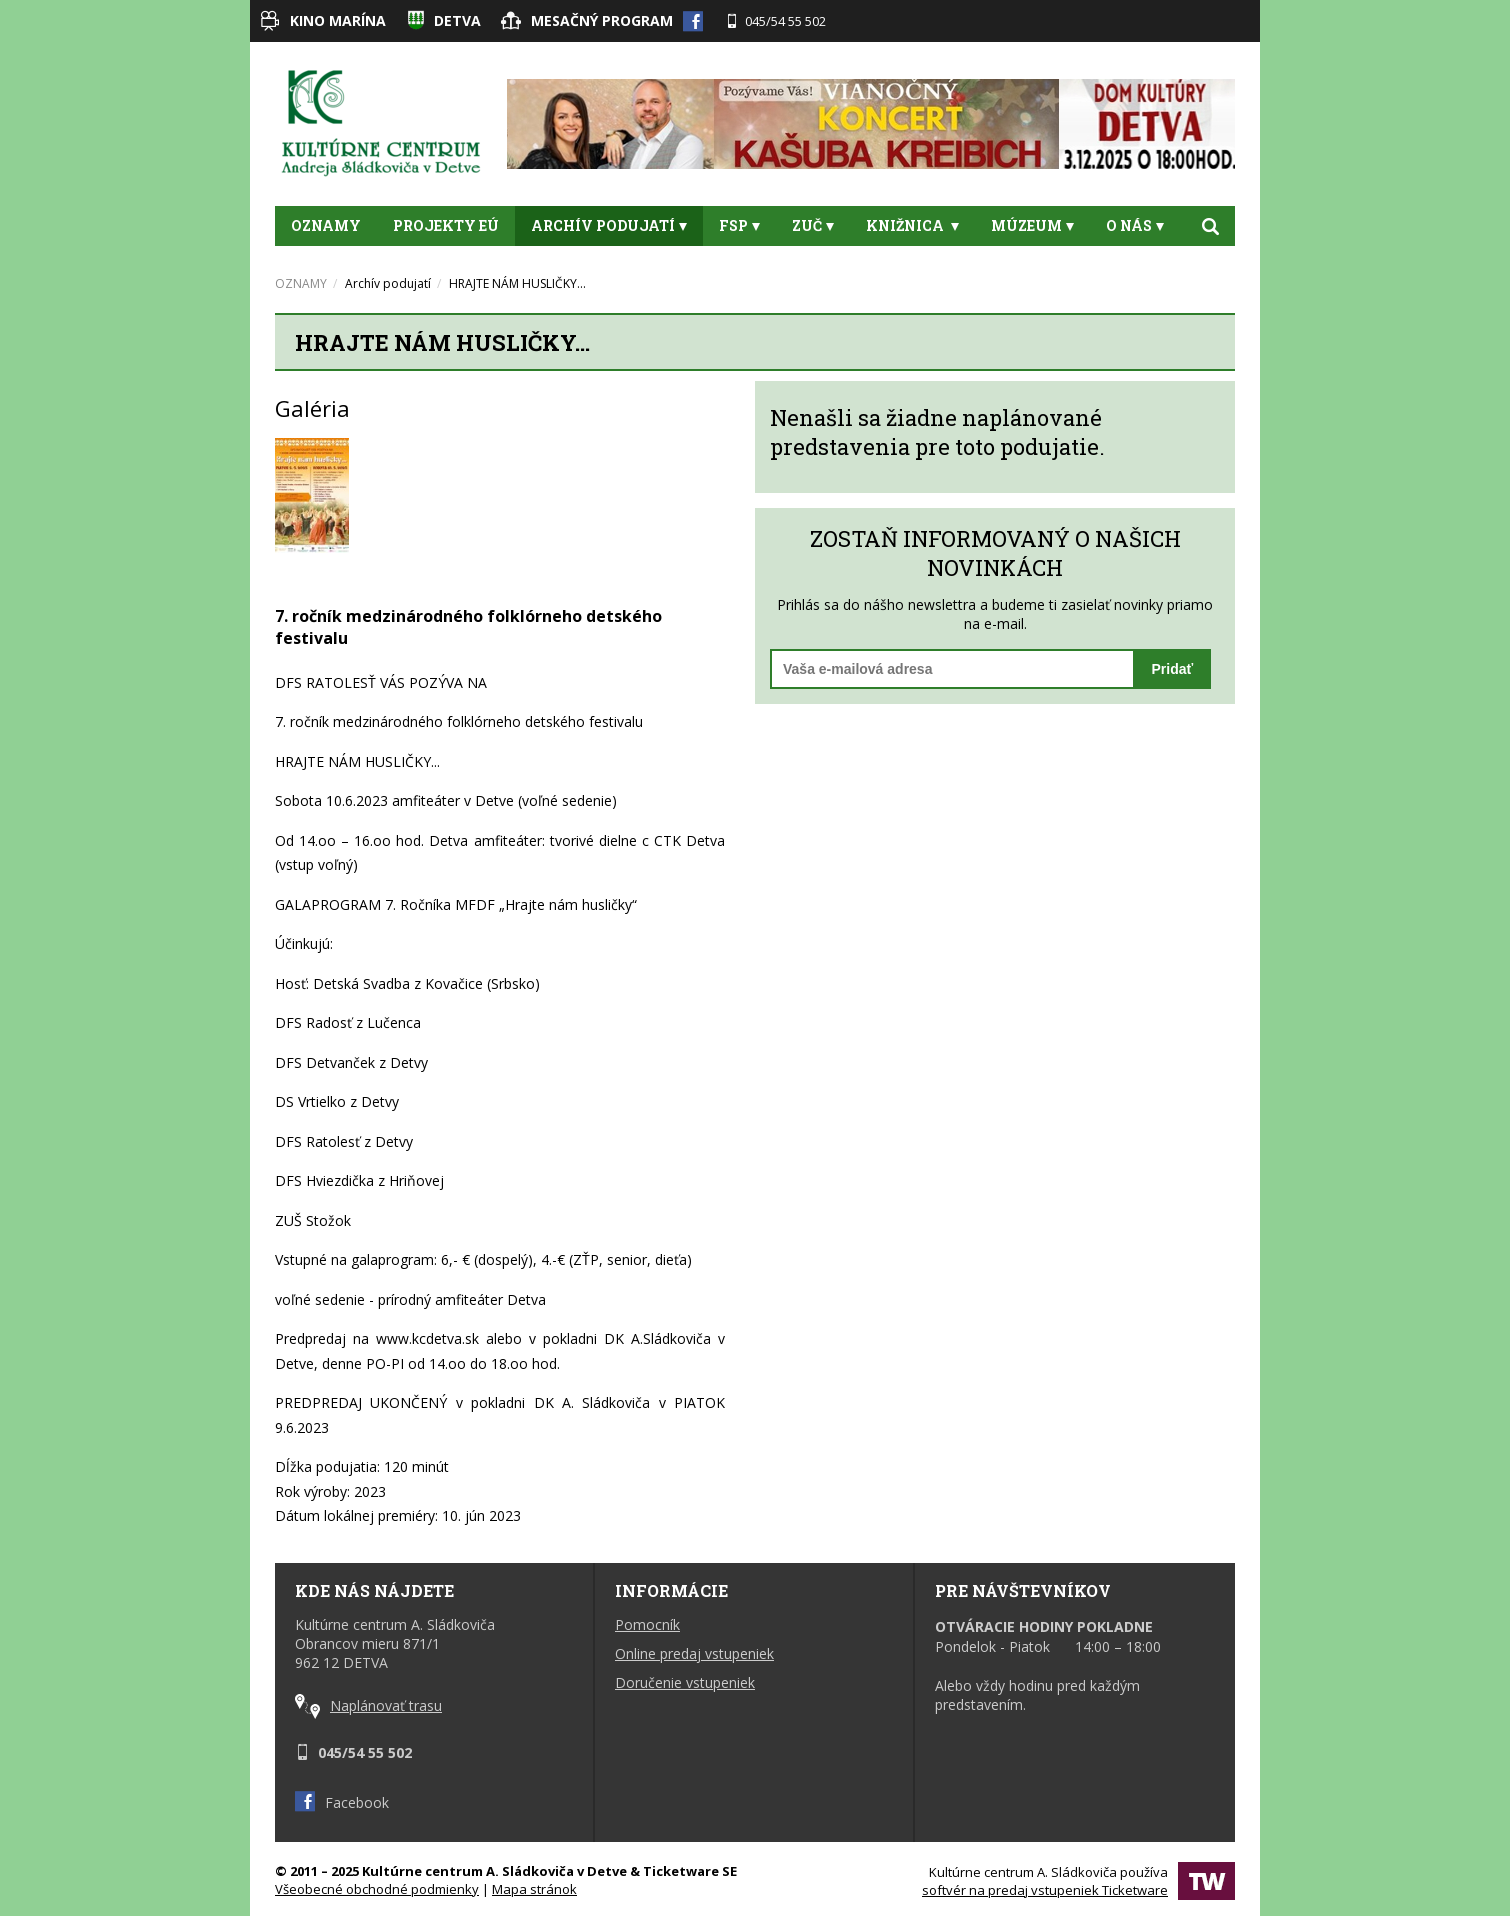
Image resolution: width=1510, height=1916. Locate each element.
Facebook (342, 1802)
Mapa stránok (534, 1889)
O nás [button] (1135, 225)
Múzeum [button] (1032, 225)
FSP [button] (739, 225)
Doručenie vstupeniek (685, 1682)
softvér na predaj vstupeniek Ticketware (1045, 1890)
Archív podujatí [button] (609, 225)
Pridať (1173, 669)
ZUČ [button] (813, 225)
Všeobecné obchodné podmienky (377, 1889)
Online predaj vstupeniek (694, 1653)
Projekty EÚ (446, 225)
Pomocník (647, 1624)
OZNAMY (326, 225)
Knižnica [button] (912, 225)
